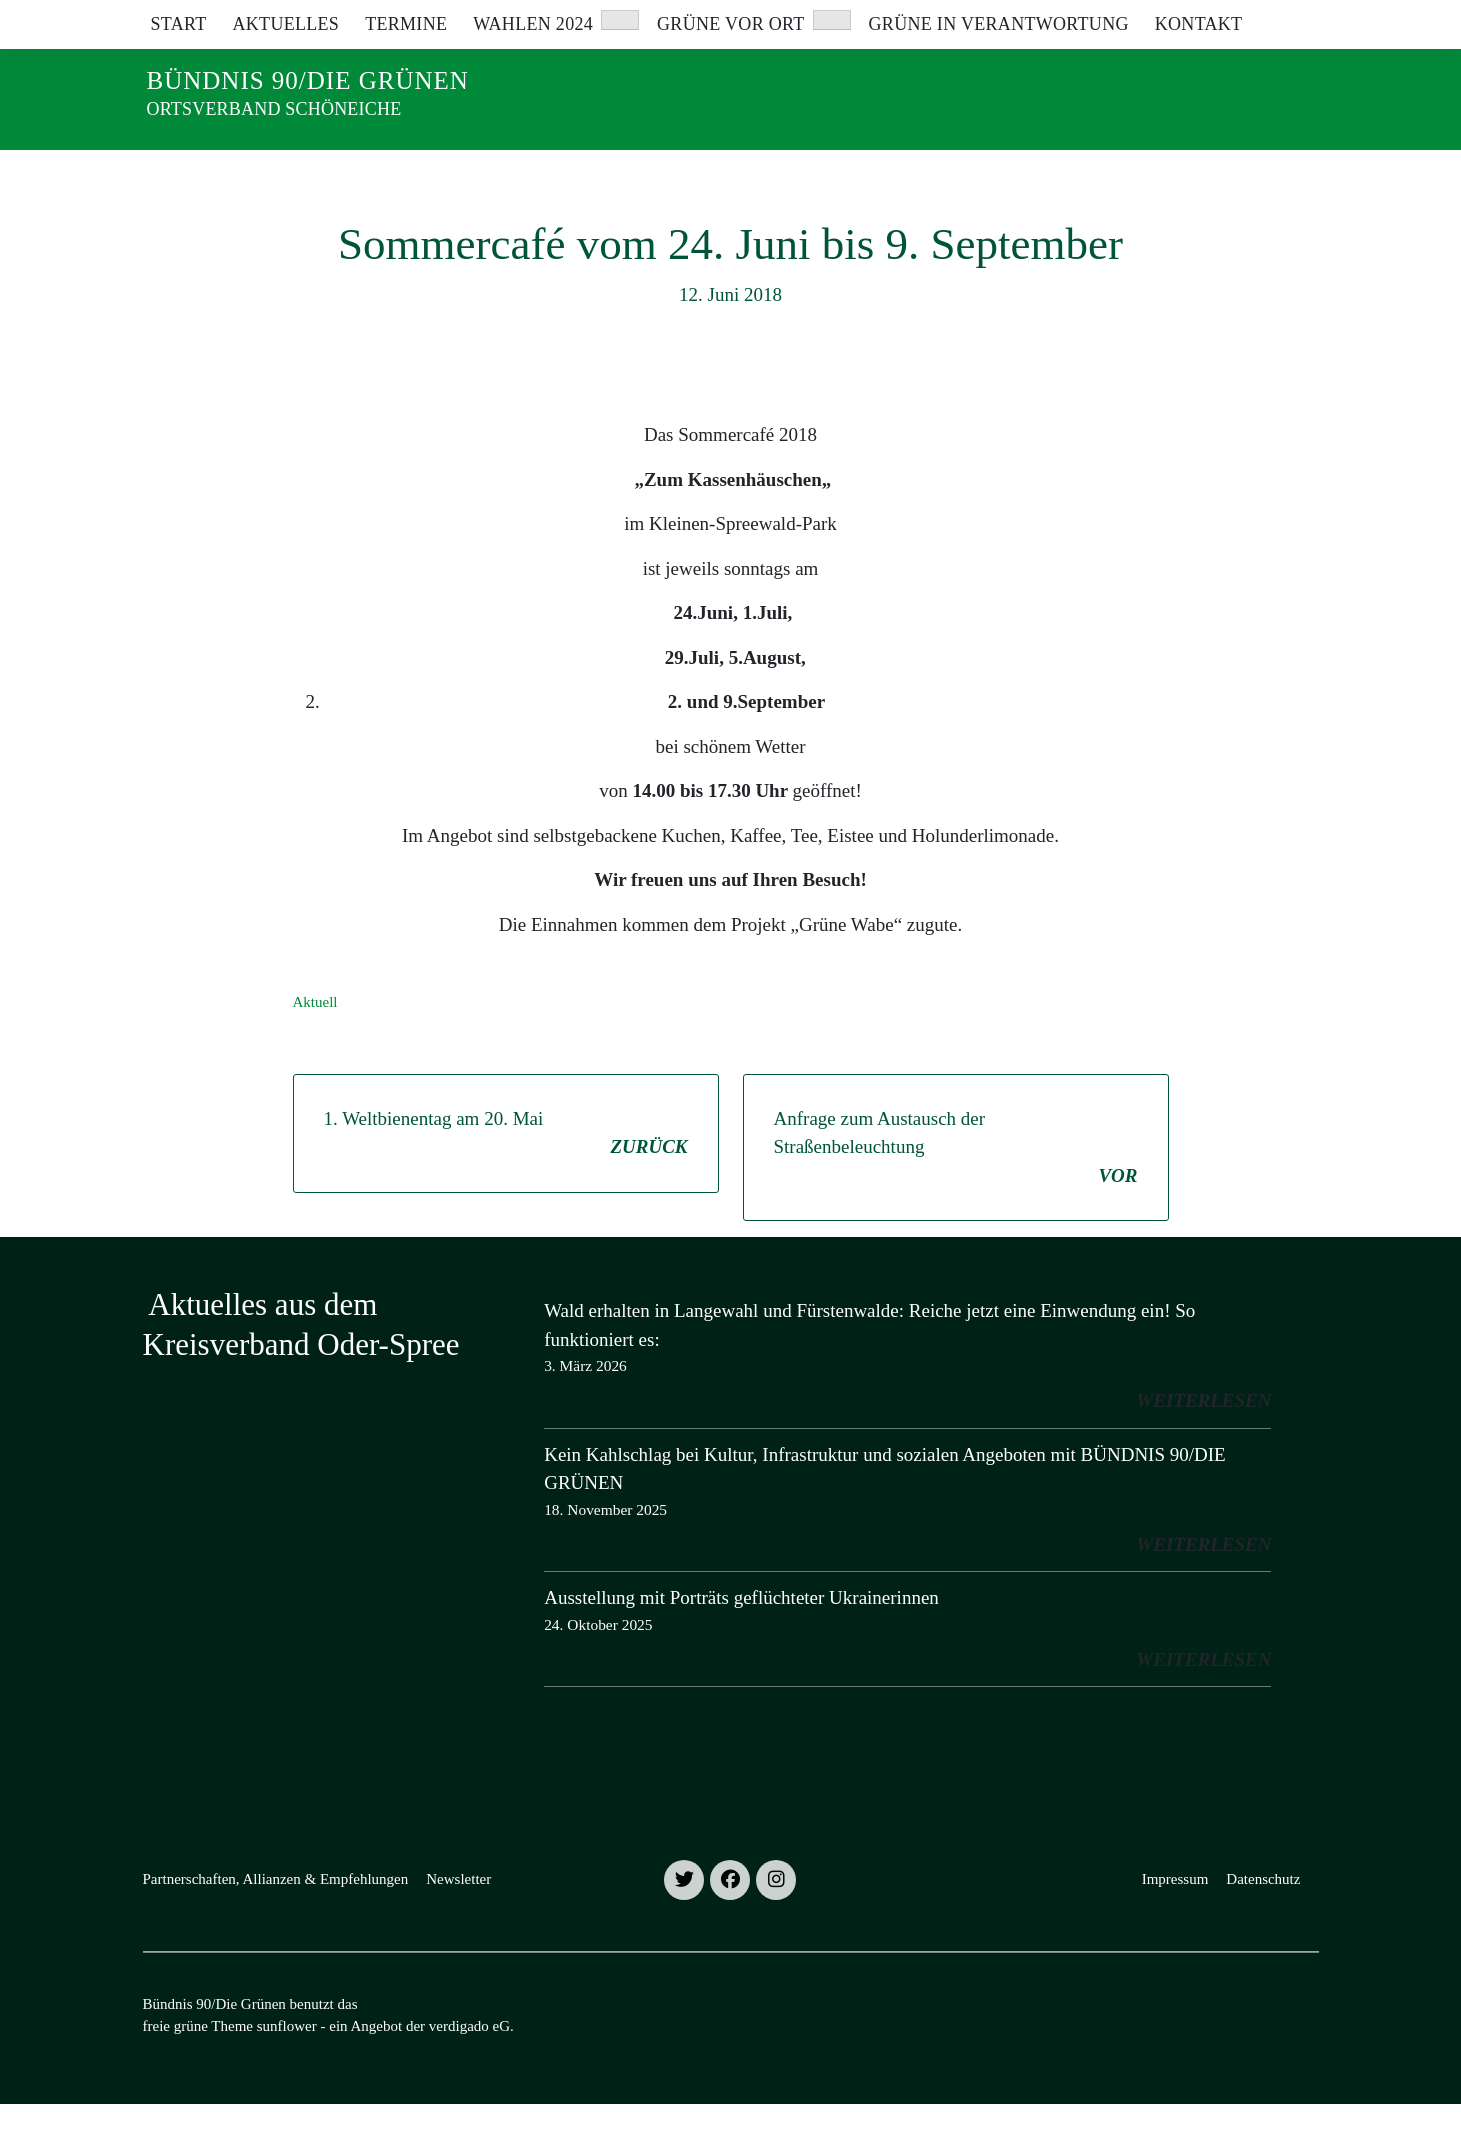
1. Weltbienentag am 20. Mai (506, 1184)
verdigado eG (469, 2075)
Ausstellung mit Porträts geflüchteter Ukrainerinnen (741, 1646)
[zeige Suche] (1283, 19)
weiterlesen (1203, 1449)
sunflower (287, 2075)
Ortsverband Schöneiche (274, 109)
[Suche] (1255, 19)
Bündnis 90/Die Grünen (308, 80)
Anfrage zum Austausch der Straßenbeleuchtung (956, 1198)
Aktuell (315, 1051)
